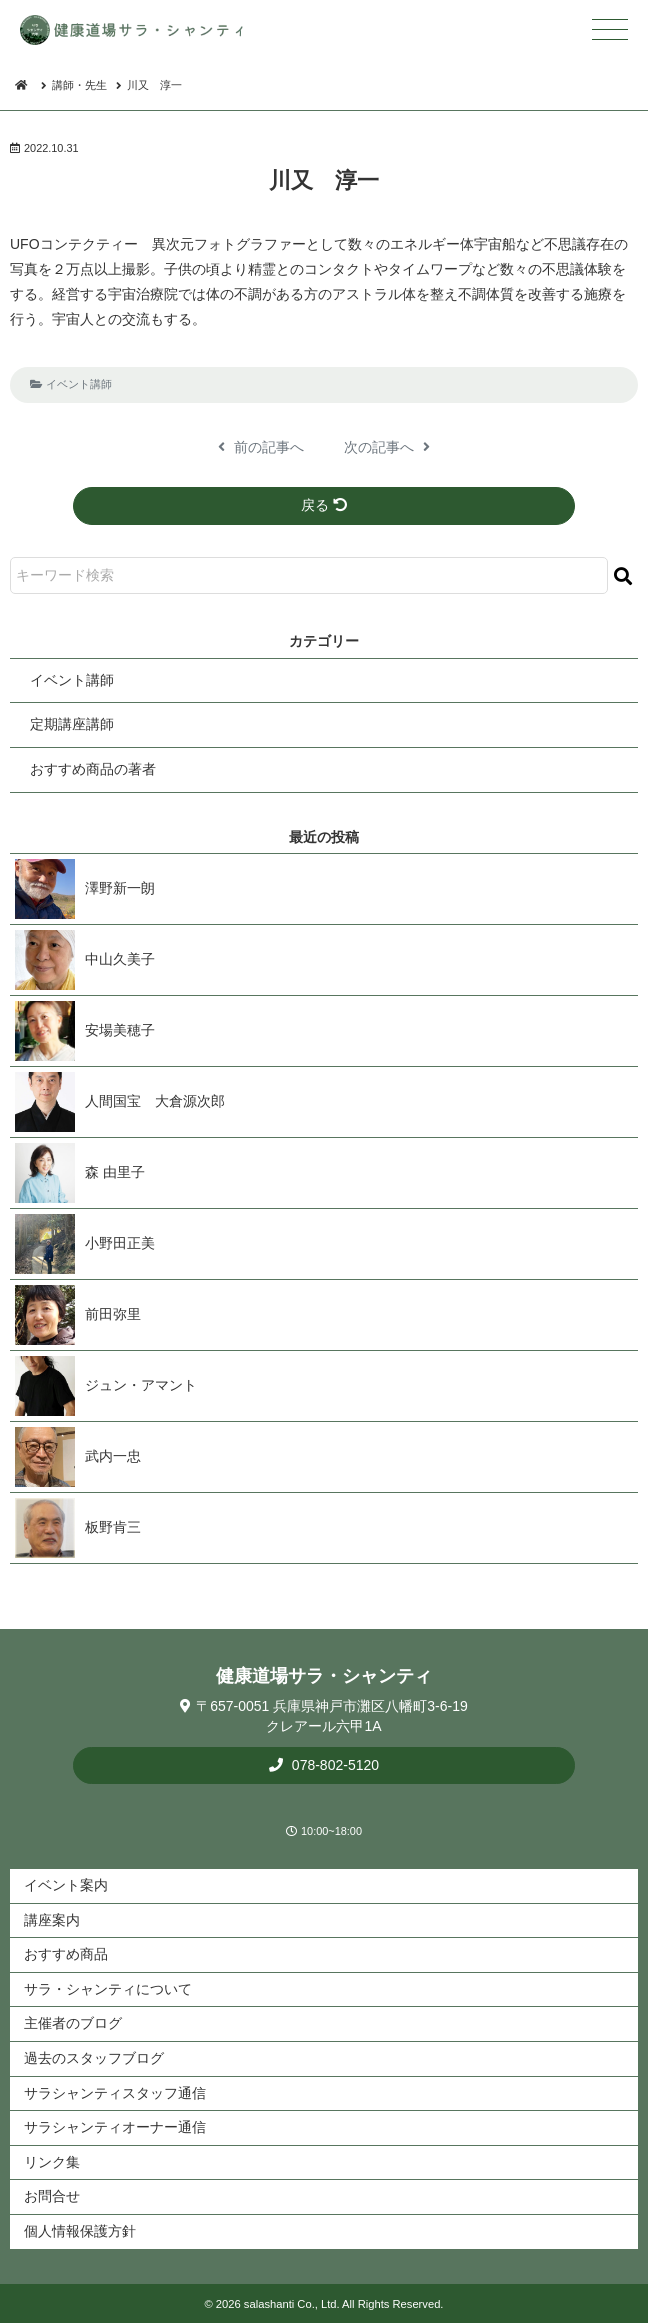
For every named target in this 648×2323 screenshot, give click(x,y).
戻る (324, 505)
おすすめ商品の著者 (93, 769)
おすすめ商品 (66, 1954)
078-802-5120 (333, 1765)
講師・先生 (79, 85)
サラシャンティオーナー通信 (115, 2127)
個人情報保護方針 (80, 2231)
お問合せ (52, 2196)
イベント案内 (66, 1885)
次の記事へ (387, 447)
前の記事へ (261, 447)
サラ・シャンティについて (108, 1989)
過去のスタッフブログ (94, 2058)
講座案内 (52, 1920)
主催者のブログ (73, 2023)
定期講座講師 (72, 724)
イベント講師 (79, 384)
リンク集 (52, 2162)
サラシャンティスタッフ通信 (115, 2093)
